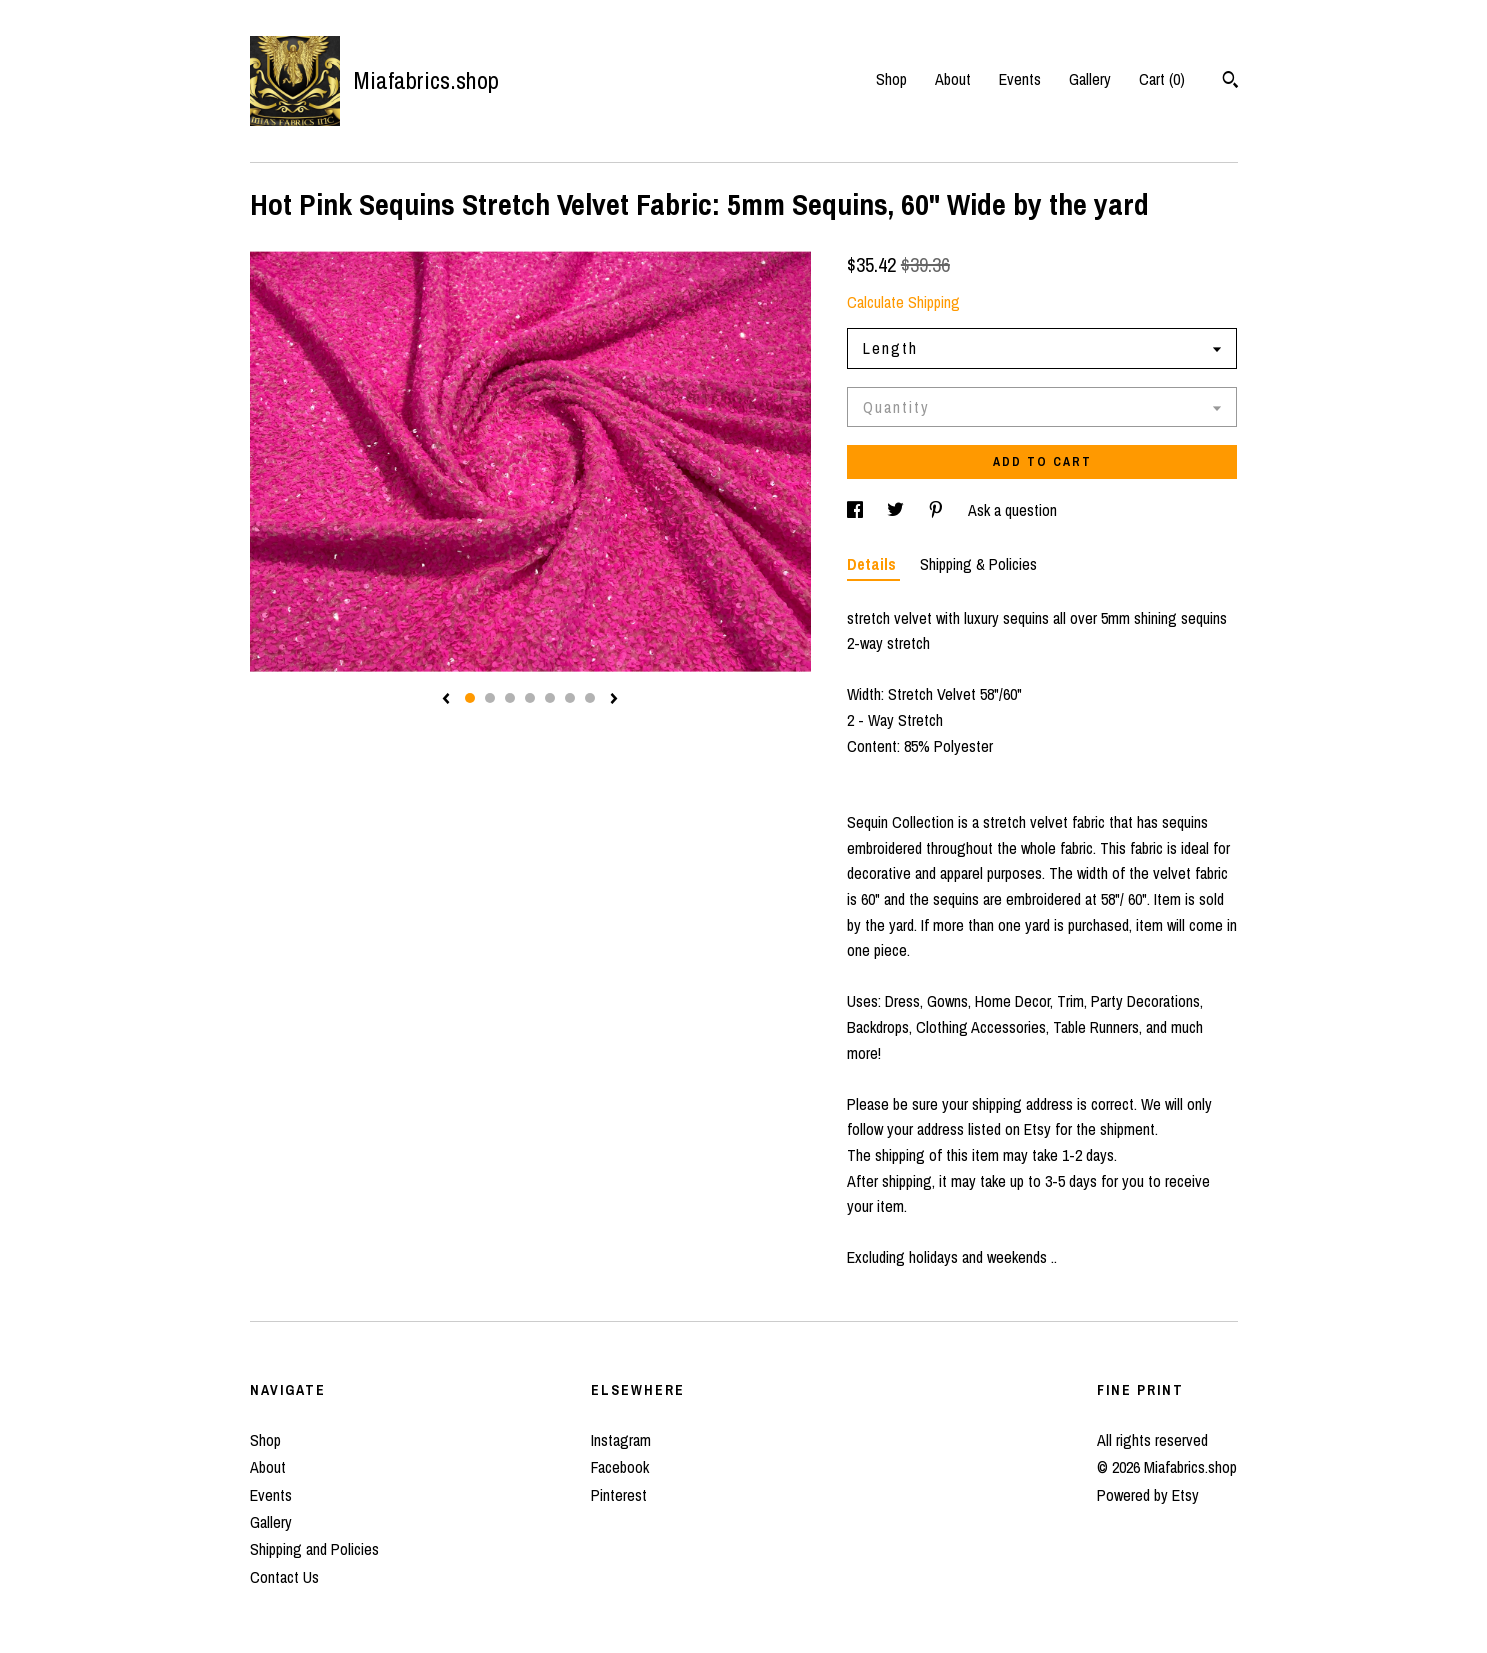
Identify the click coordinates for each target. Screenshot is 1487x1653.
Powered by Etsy (1148, 1495)
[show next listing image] (614, 700)
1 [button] (470, 698)
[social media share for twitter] (897, 510)
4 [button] (530, 698)
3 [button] (510, 698)
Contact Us (284, 1577)
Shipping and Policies (314, 1549)
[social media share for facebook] (857, 510)
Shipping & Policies (978, 564)
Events (1020, 79)
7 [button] (590, 698)
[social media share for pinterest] (938, 510)
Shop (891, 79)
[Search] (1230, 82)
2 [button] (490, 698)
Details (873, 564)
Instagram (621, 1440)
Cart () (1162, 79)
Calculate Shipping (903, 302)
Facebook (620, 1467)
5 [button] (550, 698)
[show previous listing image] (446, 700)
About (953, 79)
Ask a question (1012, 510)
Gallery (1090, 79)
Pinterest (619, 1495)
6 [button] (570, 698)
